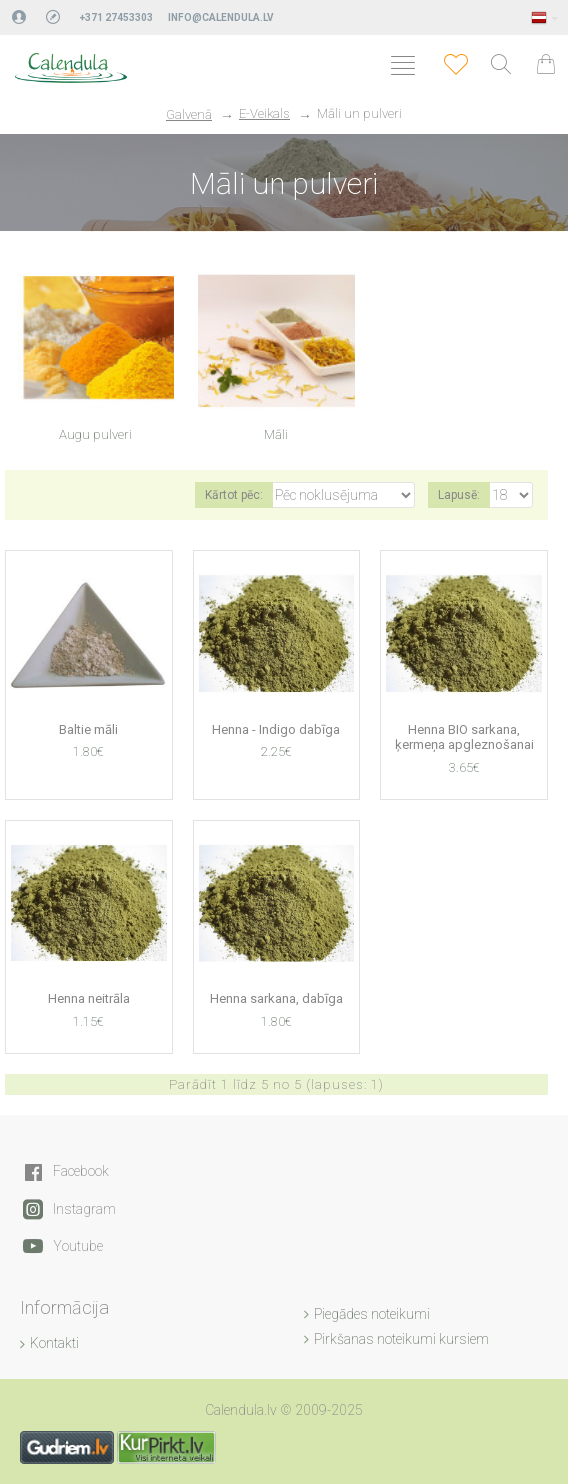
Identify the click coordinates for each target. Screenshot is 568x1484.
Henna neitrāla (89, 998)
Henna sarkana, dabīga (276, 998)
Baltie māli (88, 729)
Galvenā (189, 114)
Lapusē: (459, 495)
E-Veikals (264, 113)
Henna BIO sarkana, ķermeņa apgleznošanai (464, 737)
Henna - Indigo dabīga (276, 729)
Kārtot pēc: (234, 495)
